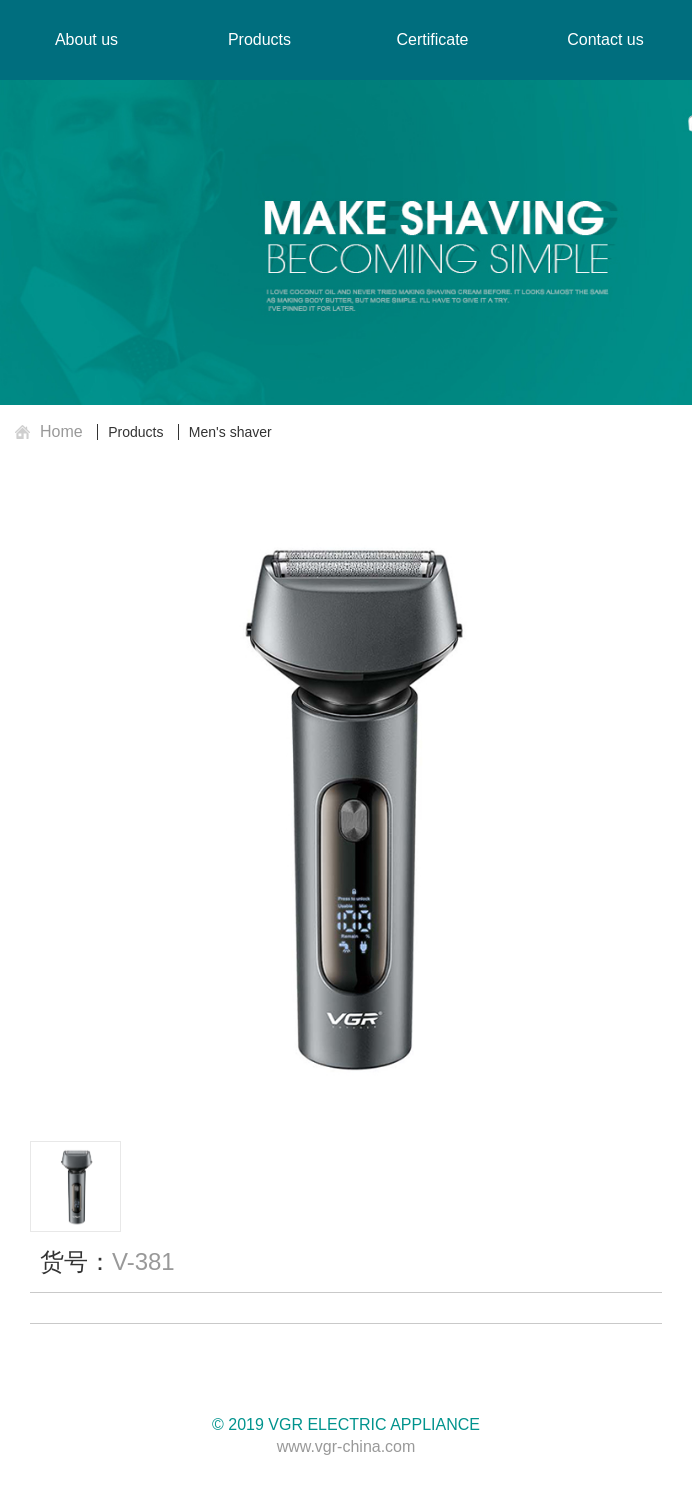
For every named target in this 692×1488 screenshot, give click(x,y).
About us (86, 39)
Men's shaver (230, 432)
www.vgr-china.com (346, 1446)
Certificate (432, 39)
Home (61, 431)
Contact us (605, 39)
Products (135, 432)
